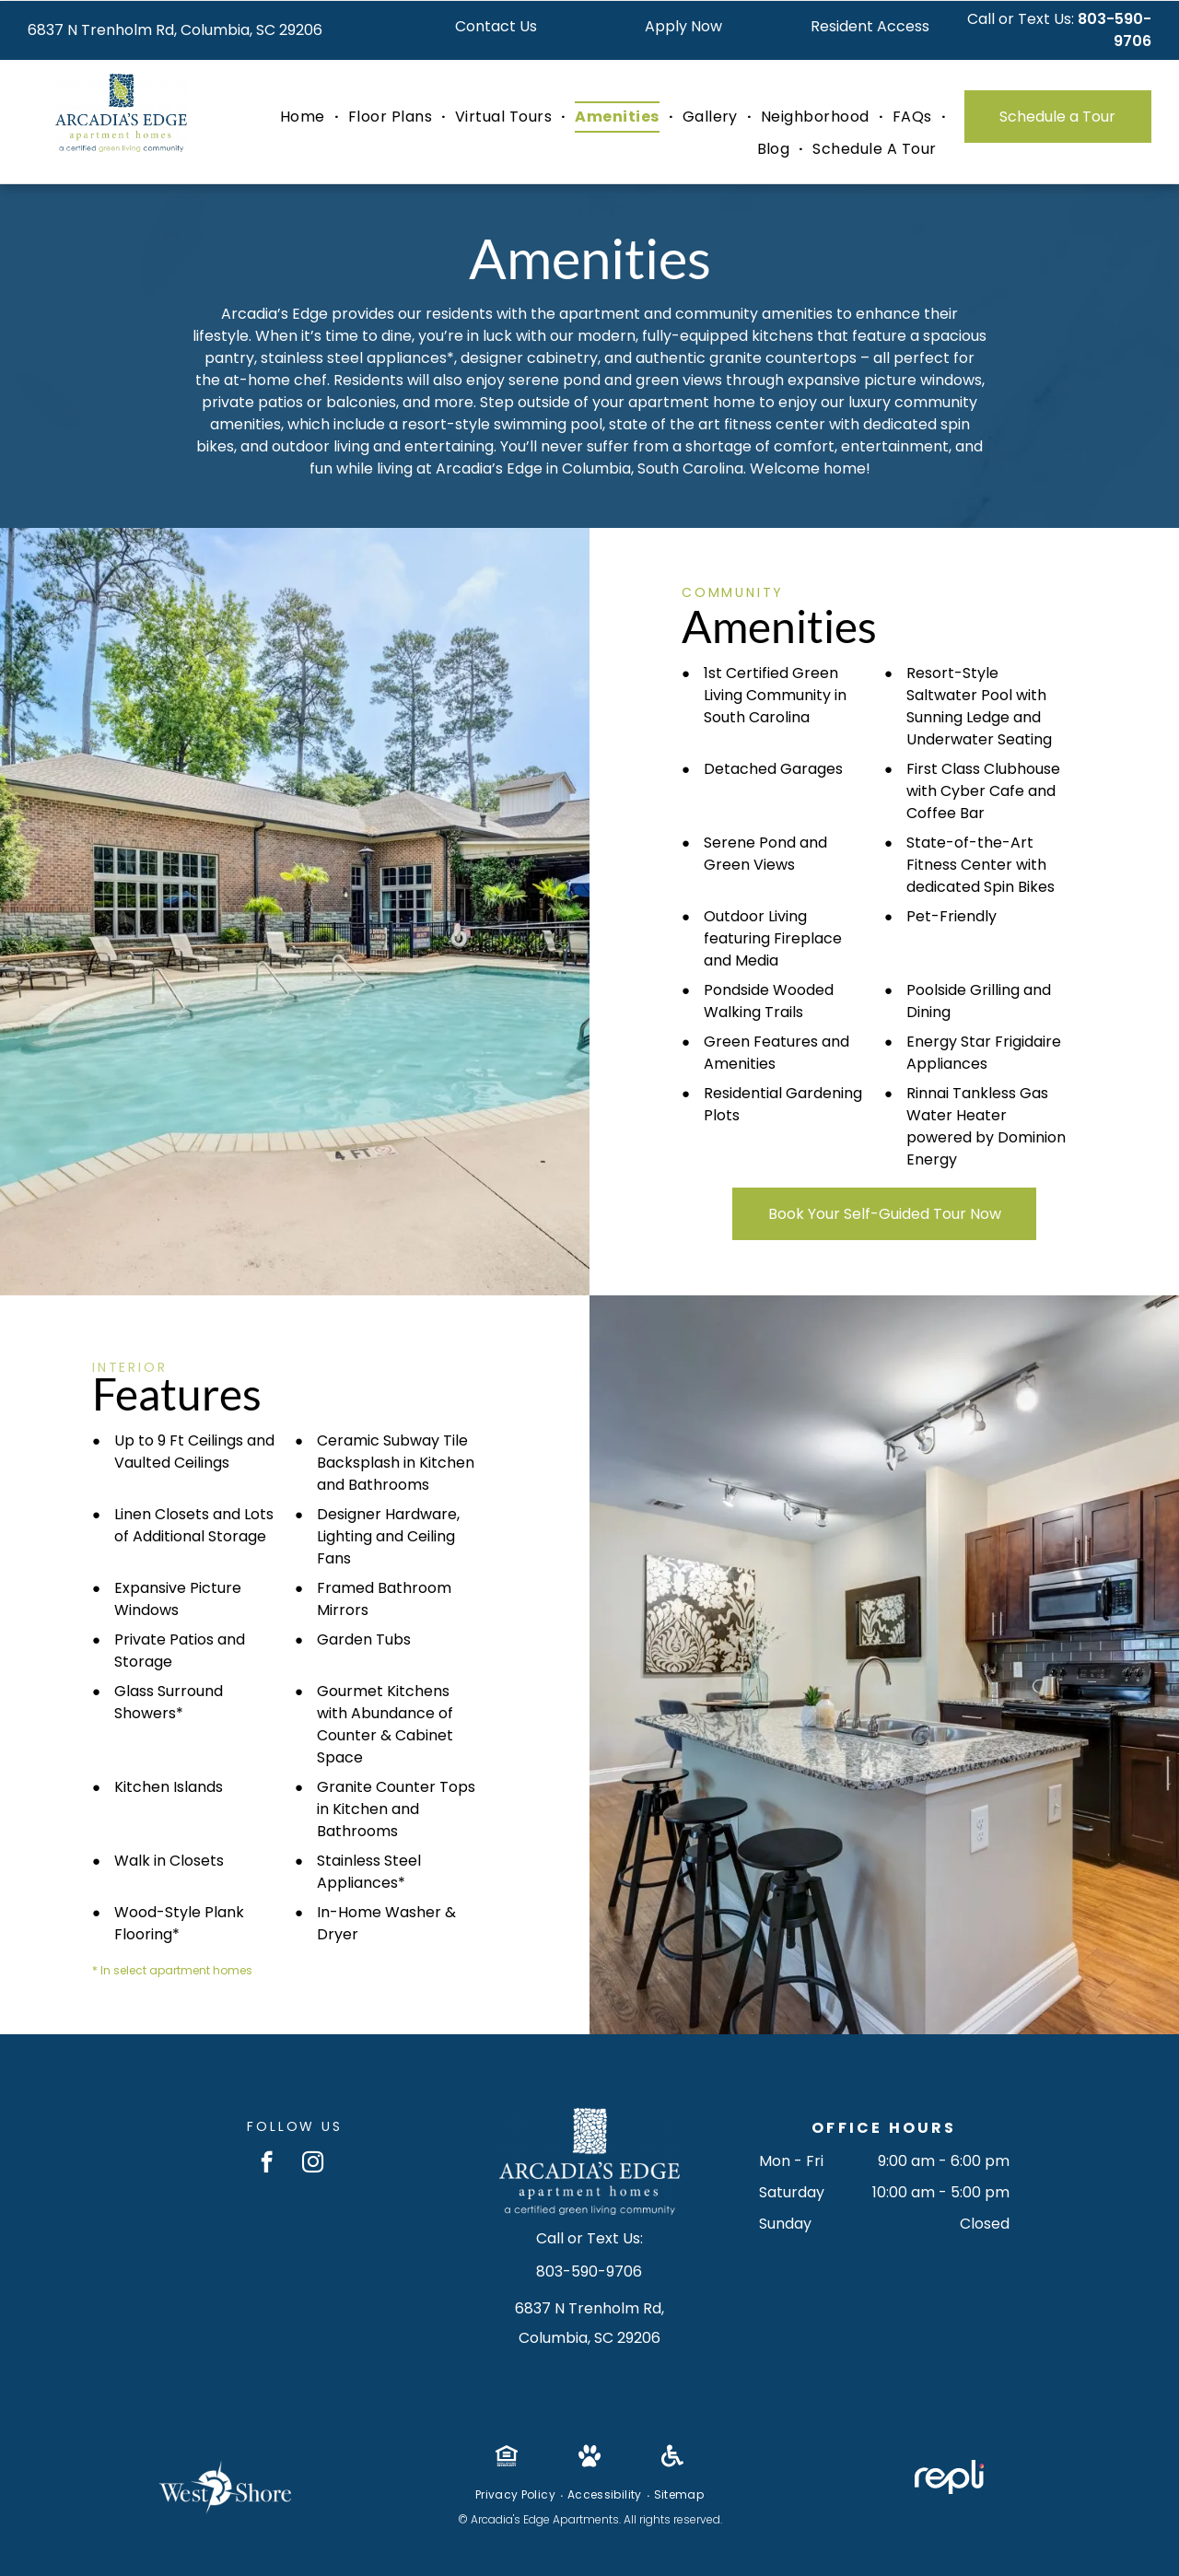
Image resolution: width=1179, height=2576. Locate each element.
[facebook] (267, 2164)
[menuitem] (305, 117)
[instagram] (313, 2164)
